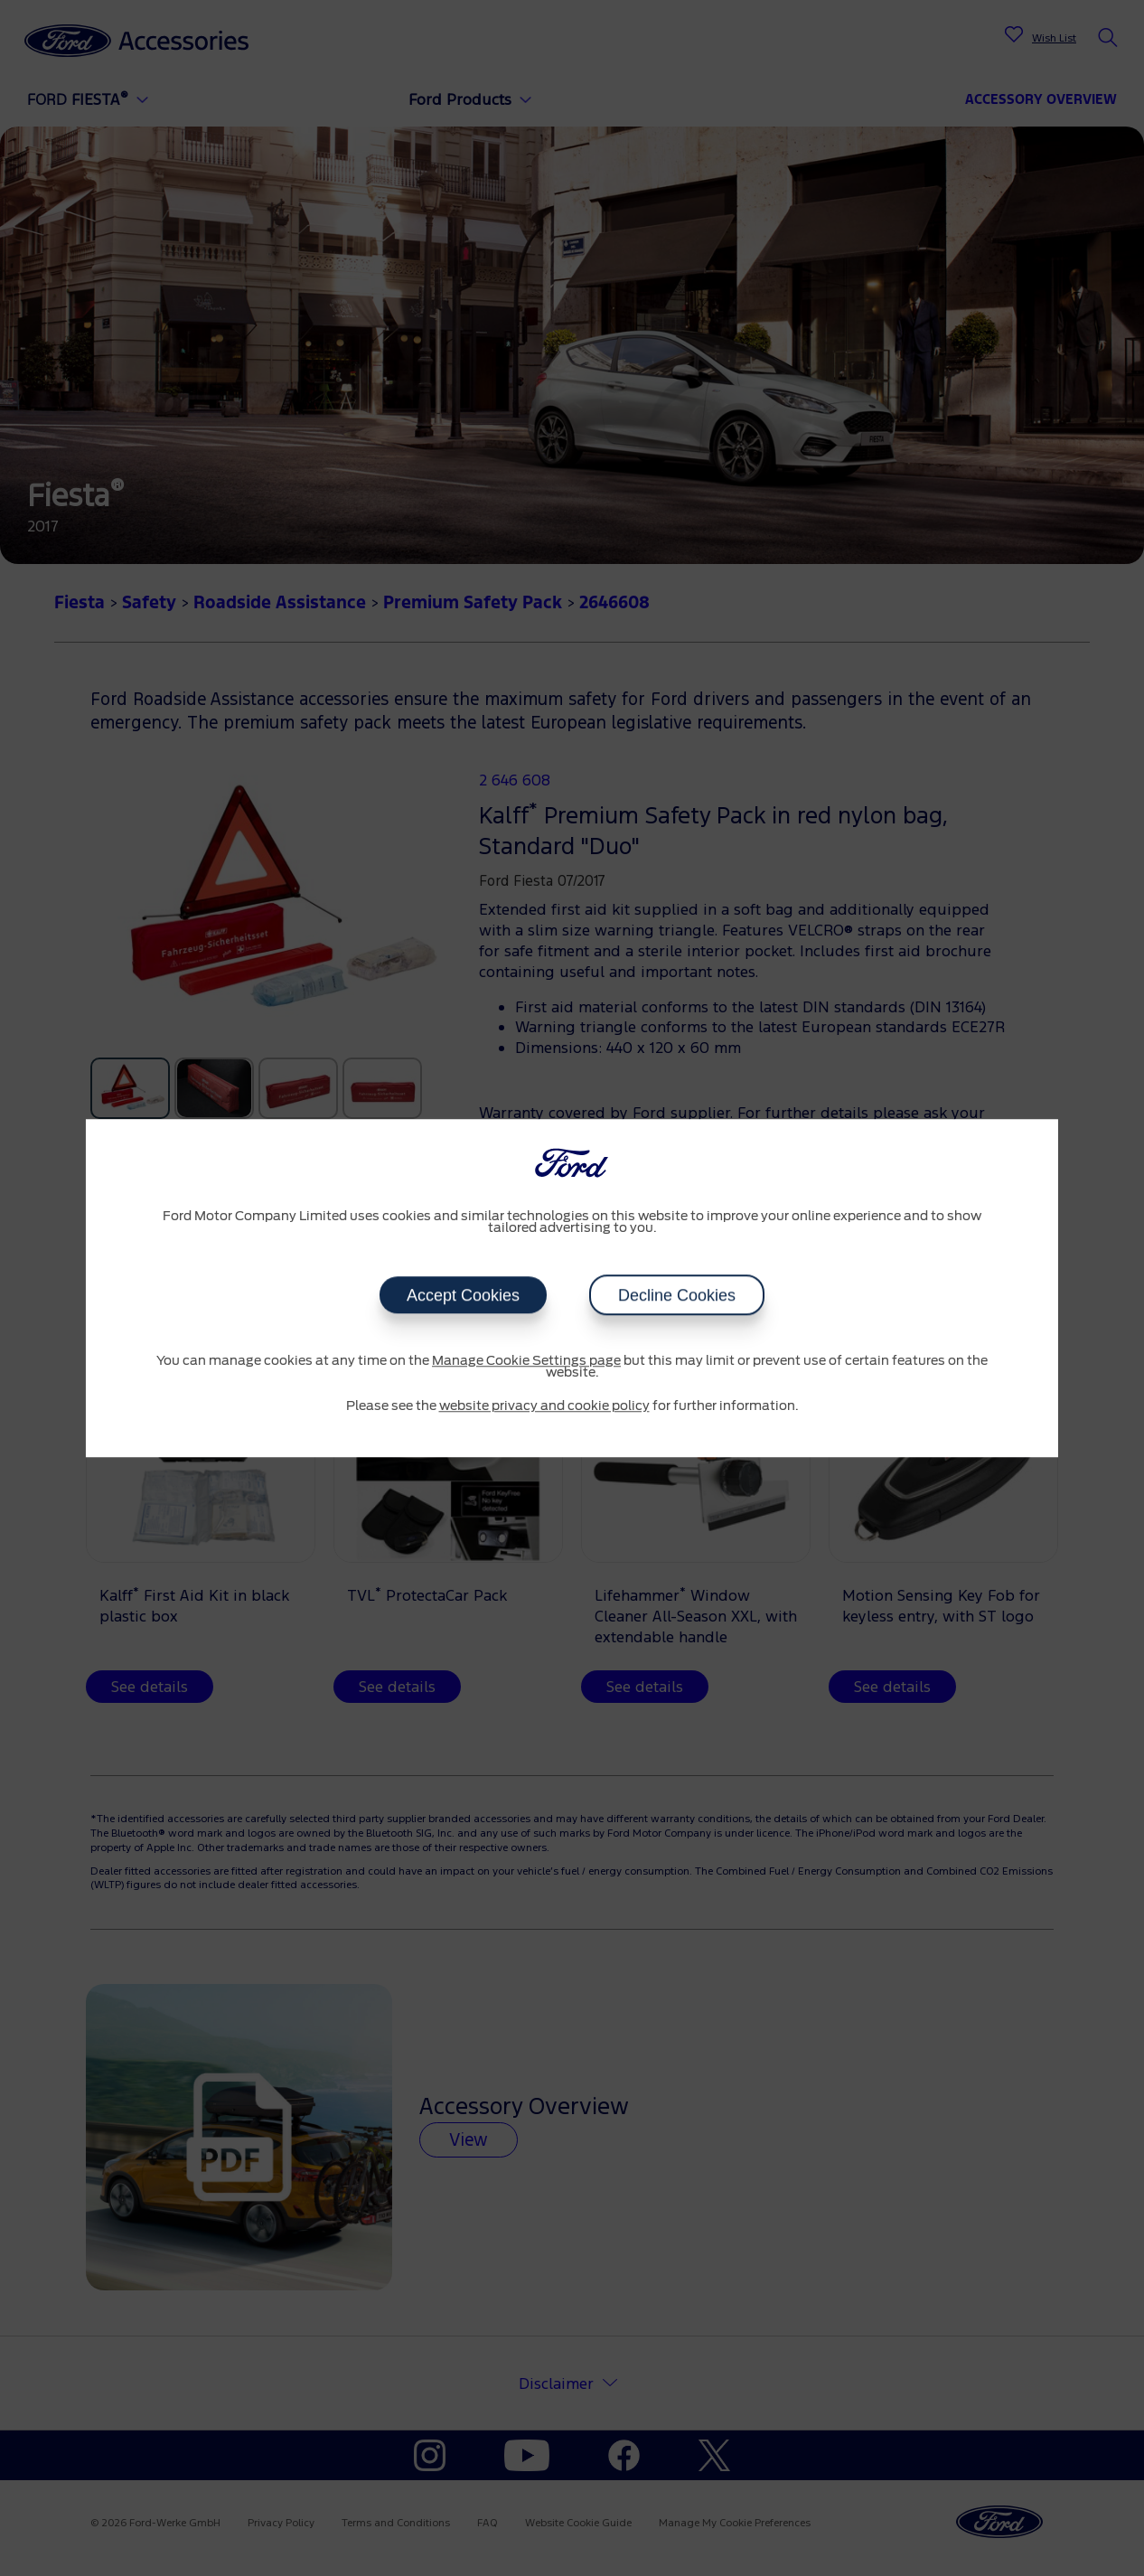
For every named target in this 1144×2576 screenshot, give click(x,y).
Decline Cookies (677, 1295)
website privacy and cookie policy (544, 1406)
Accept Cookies (463, 1295)
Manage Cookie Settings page (526, 1361)
